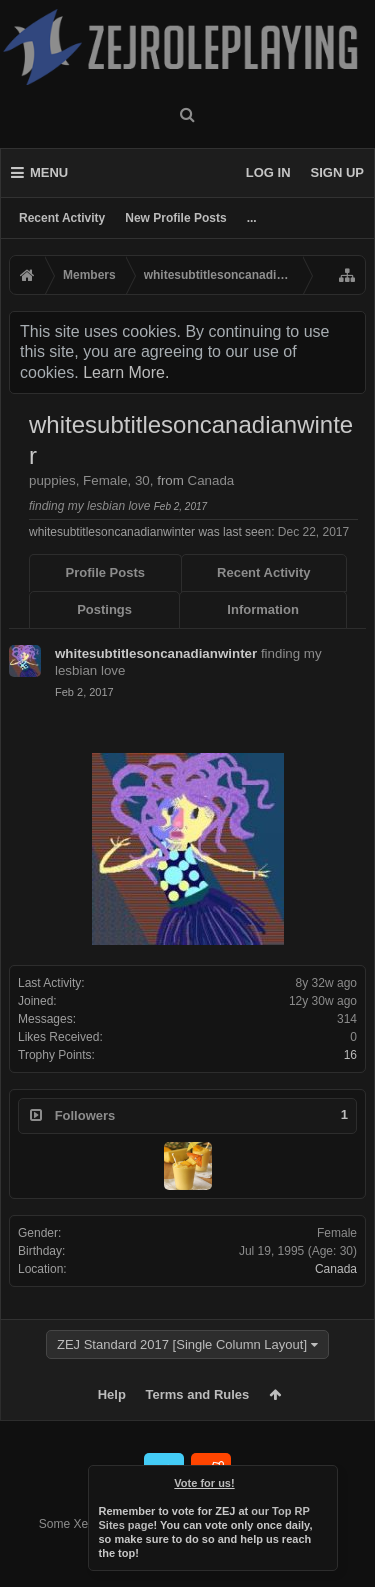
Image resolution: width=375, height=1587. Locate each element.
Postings (104, 609)
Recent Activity (62, 218)
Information (263, 609)
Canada (336, 1269)
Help (112, 1394)
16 (350, 1055)
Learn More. (126, 372)
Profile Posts (105, 572)
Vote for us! (204, 1483)
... (252, 218)
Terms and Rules (198, 1394)
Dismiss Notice (324, 1479)
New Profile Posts (175, 218)
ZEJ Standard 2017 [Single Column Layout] (182, 1344)
